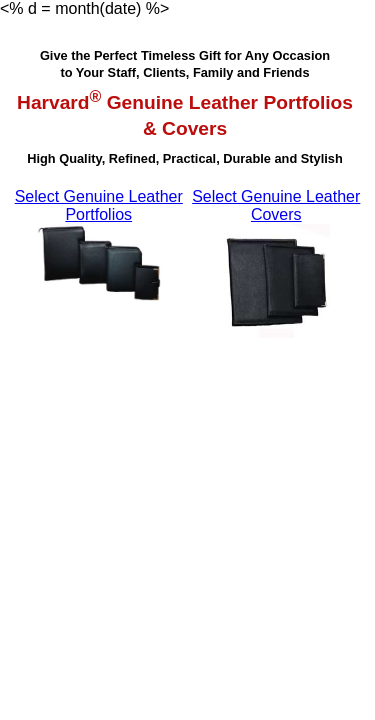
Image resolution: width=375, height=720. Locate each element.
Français (204, 8)
